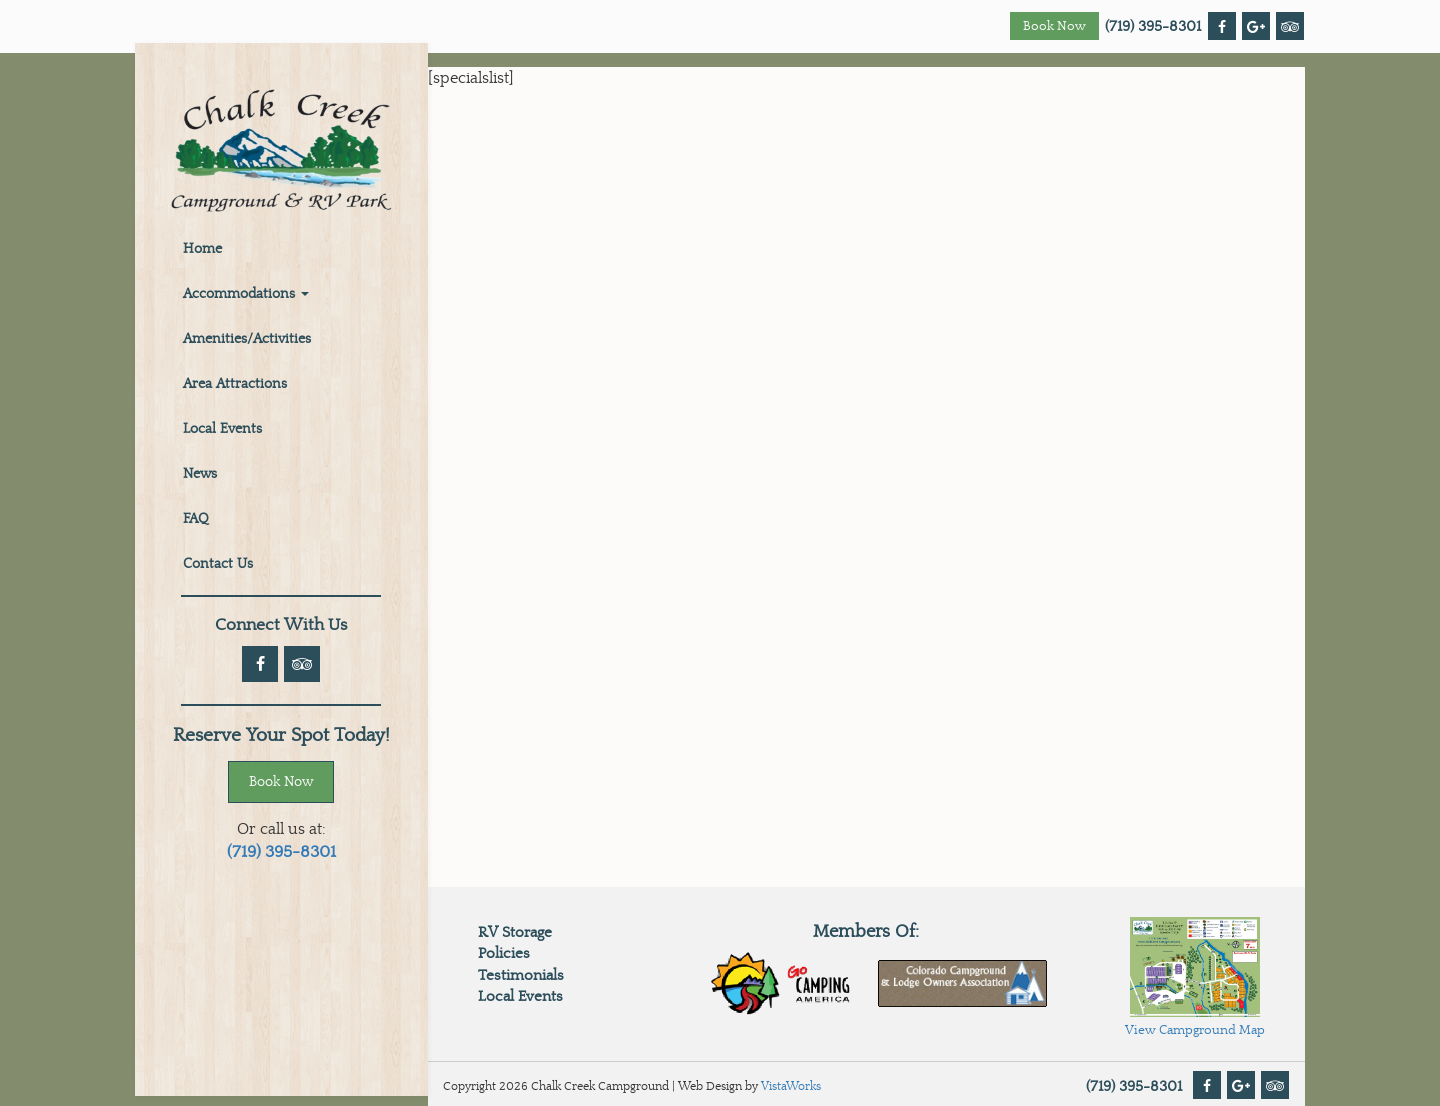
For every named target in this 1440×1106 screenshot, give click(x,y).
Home (202, 249)
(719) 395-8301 (1153, 26)
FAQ (196, 519)
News (200, 474)
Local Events (222, 429)
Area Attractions (235, 384)
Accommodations (246, 294)
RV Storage (515, 932)
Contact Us (218, 564)
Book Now (1054, 26)
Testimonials (521, 975)
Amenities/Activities (247, 339)
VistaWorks (791, 1086)
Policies (504, 953)
